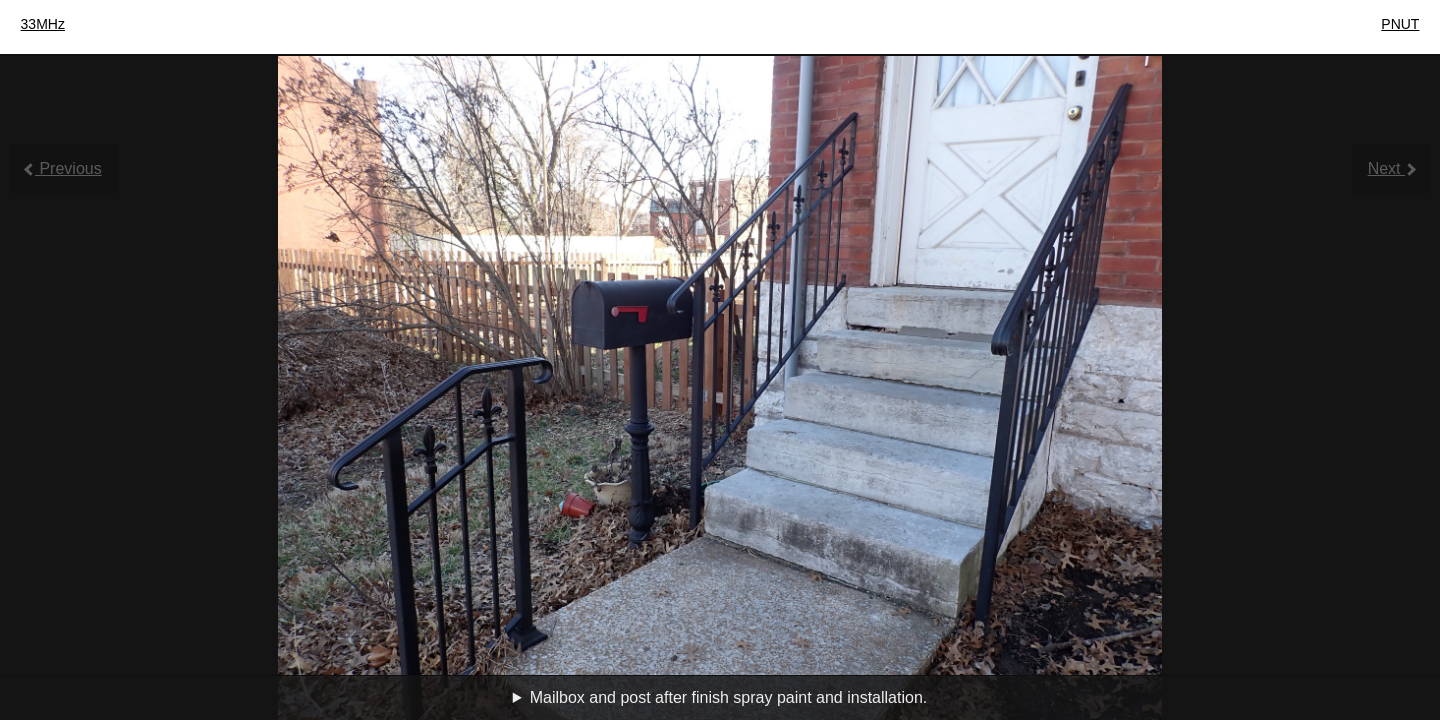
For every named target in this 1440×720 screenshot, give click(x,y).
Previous (63, 168)
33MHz (43, 24)
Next (1392, 168)
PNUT (1400, 24)
